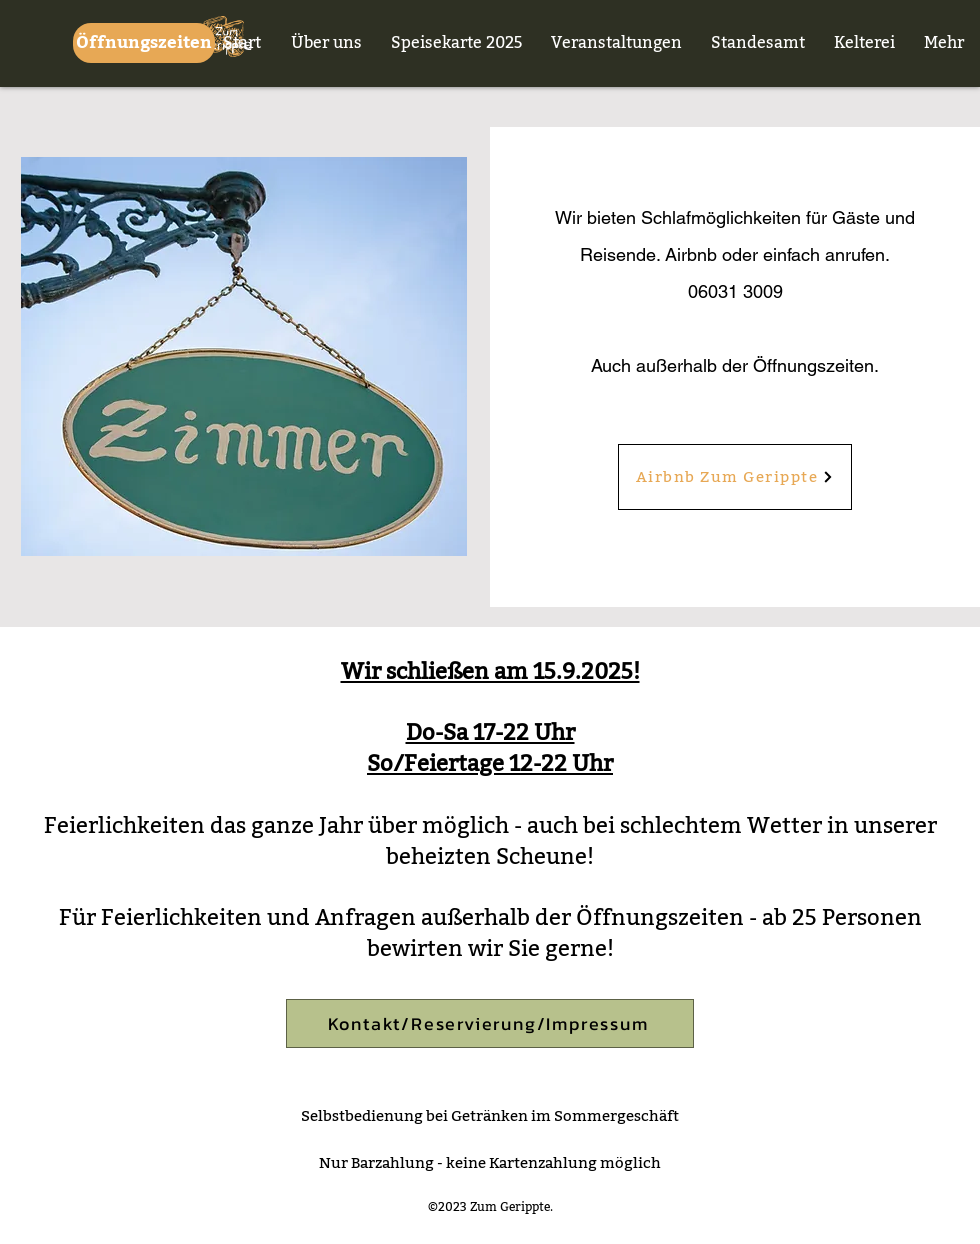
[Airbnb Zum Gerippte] (735, 477)
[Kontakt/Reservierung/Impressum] (490, 1023)
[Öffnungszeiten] (144, 43)
